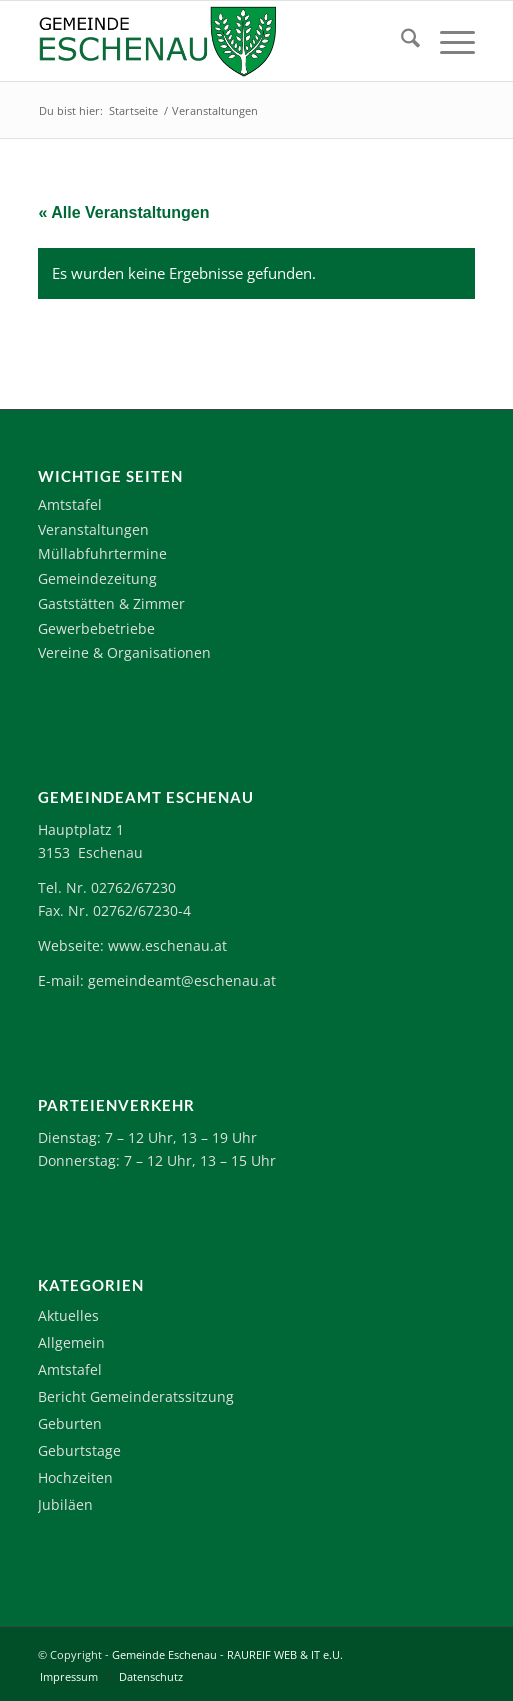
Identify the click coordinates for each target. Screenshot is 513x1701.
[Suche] (400, 41)
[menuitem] (400, 41)
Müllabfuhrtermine (102, 553)
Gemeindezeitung (97, 578)
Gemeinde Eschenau (164, 1654)
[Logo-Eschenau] (212, 41)
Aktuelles (68, 1315)
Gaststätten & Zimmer (111, 603)
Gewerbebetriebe (96, 628)
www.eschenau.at (167, 945)
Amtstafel (70, 504)
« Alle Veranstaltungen (123, 212)
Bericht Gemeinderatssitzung (136, 1396)
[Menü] (447, 41)
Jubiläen (65, 1504)
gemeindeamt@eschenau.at (182, 980)
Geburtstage (79, 1450)
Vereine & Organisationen (124, 652)
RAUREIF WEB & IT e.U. (285, 1654)
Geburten (70, 1423)
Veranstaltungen (93, 529)
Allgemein (71, 1342)
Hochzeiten (75, 1477)
